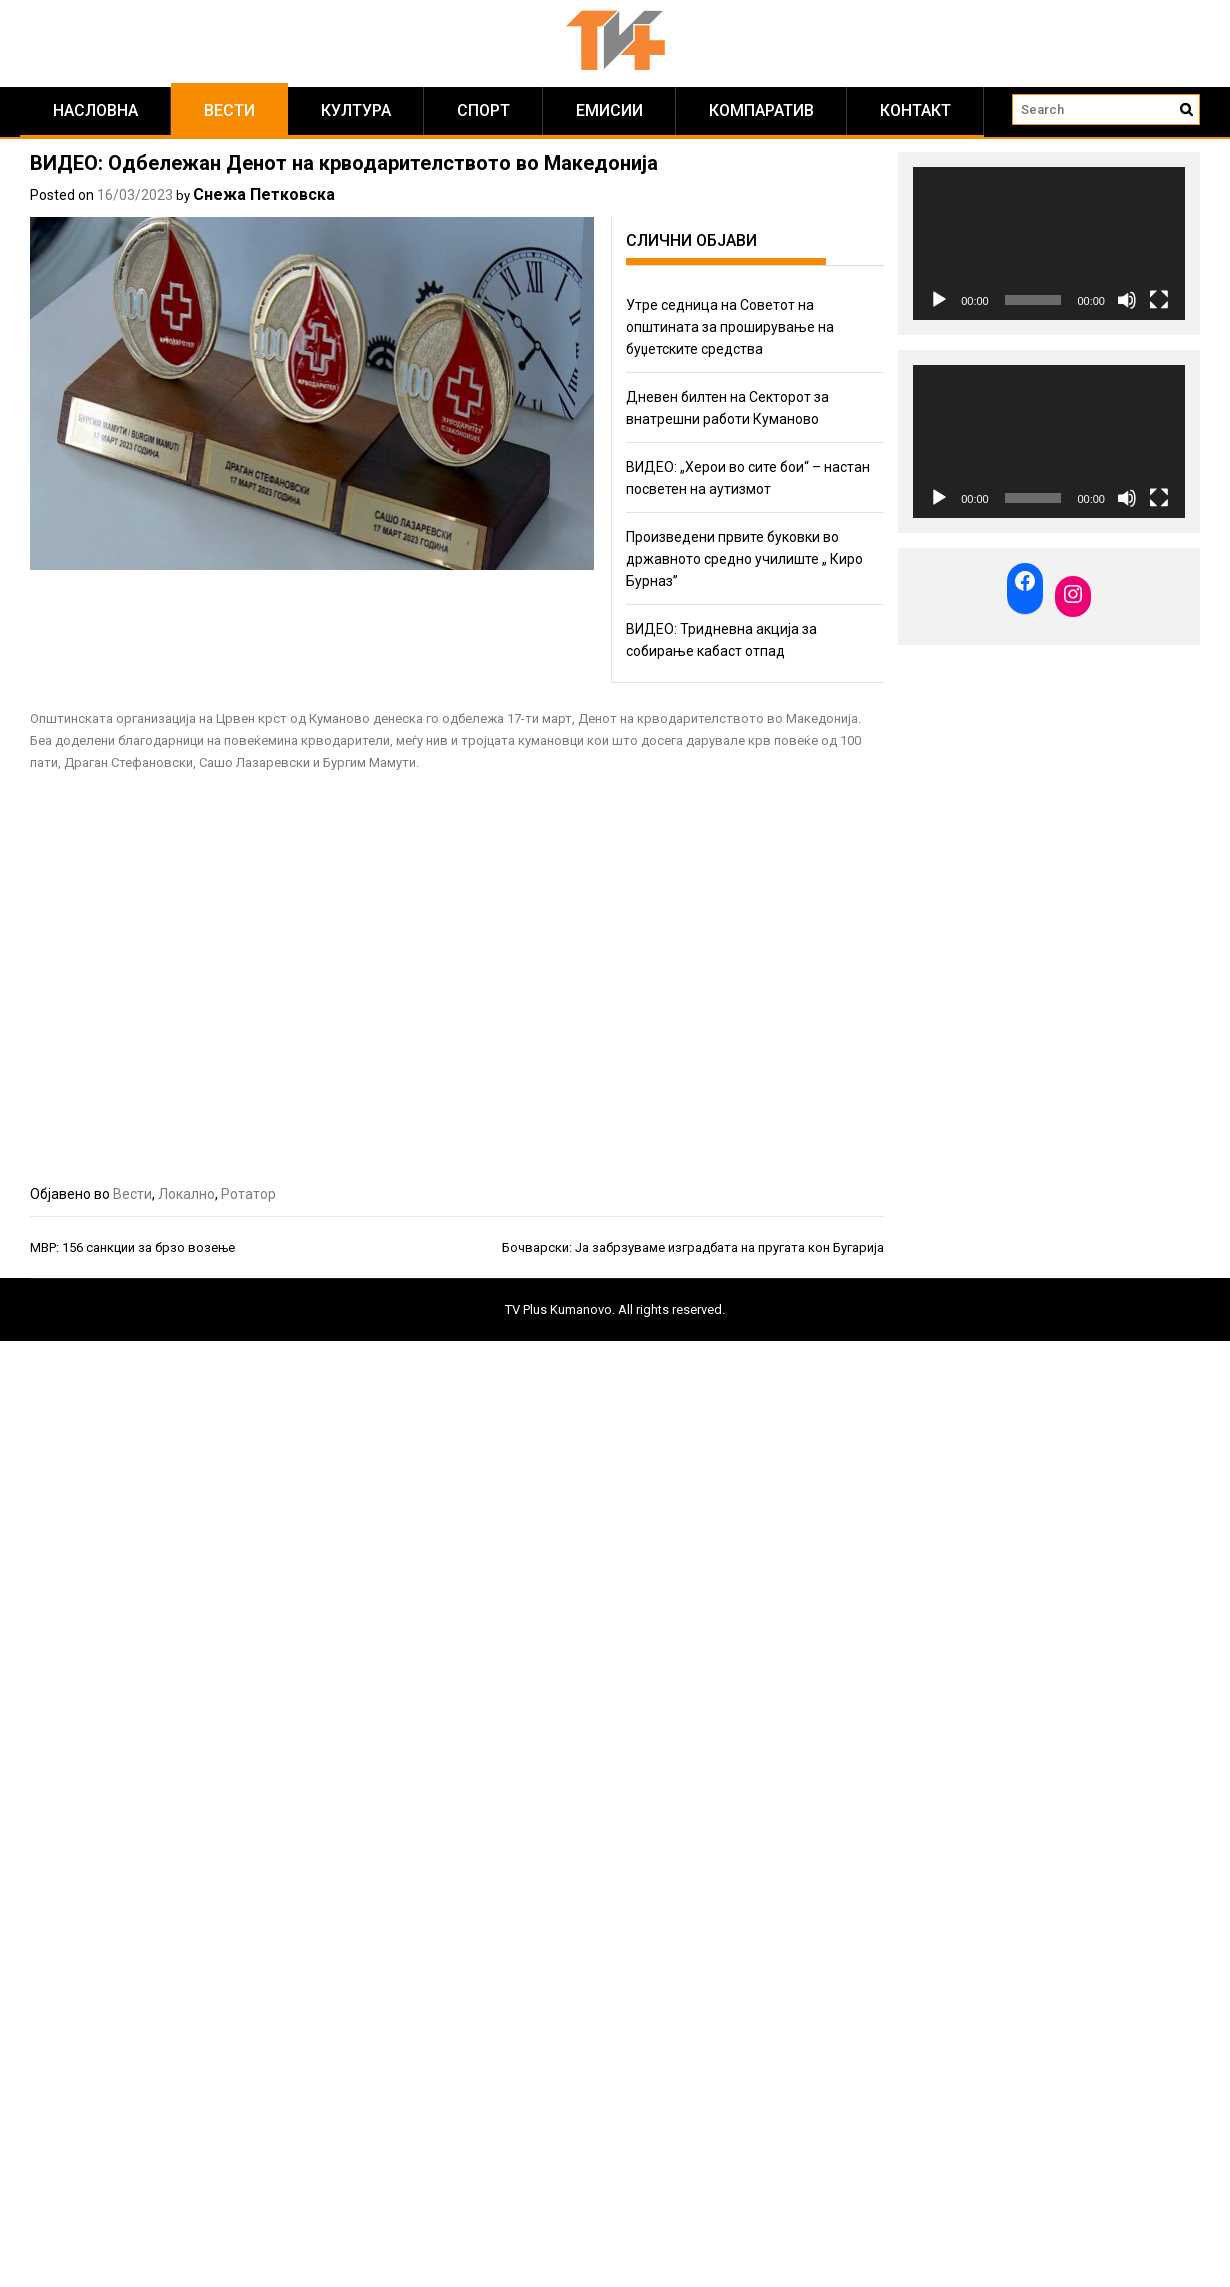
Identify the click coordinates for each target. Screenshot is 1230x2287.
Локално (186, 1194)
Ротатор (248, 1194)
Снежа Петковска (264, 194)
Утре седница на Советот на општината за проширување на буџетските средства (730, 327)
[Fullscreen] (1159, 300)
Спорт (483, 110)
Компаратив (761, 110)
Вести (229, 110)
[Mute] (1127, 300)
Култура (356, 110)
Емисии (609, 110)
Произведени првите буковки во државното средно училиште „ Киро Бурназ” (744, 559)
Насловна (95, 110)
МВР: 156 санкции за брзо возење (132, 1247)
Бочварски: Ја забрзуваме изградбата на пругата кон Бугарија (693, 1247)
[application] (1049, 243)
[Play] (939, 300)
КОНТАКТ (915, 110)
